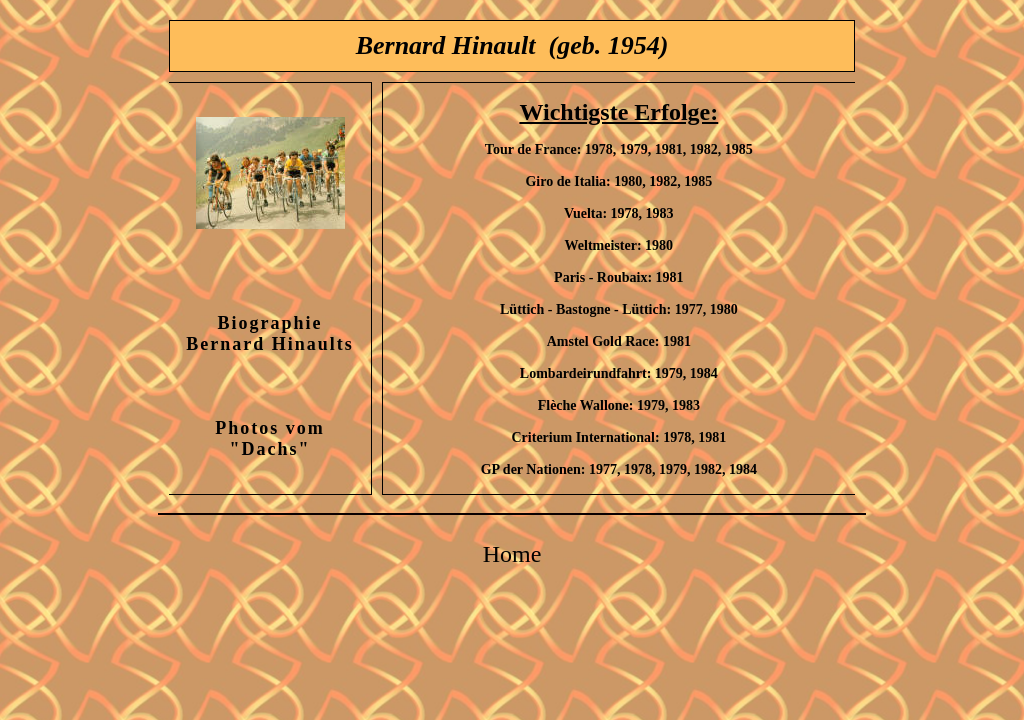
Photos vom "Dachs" (270, 438)
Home (512, 554)
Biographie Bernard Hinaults (270, 333)
